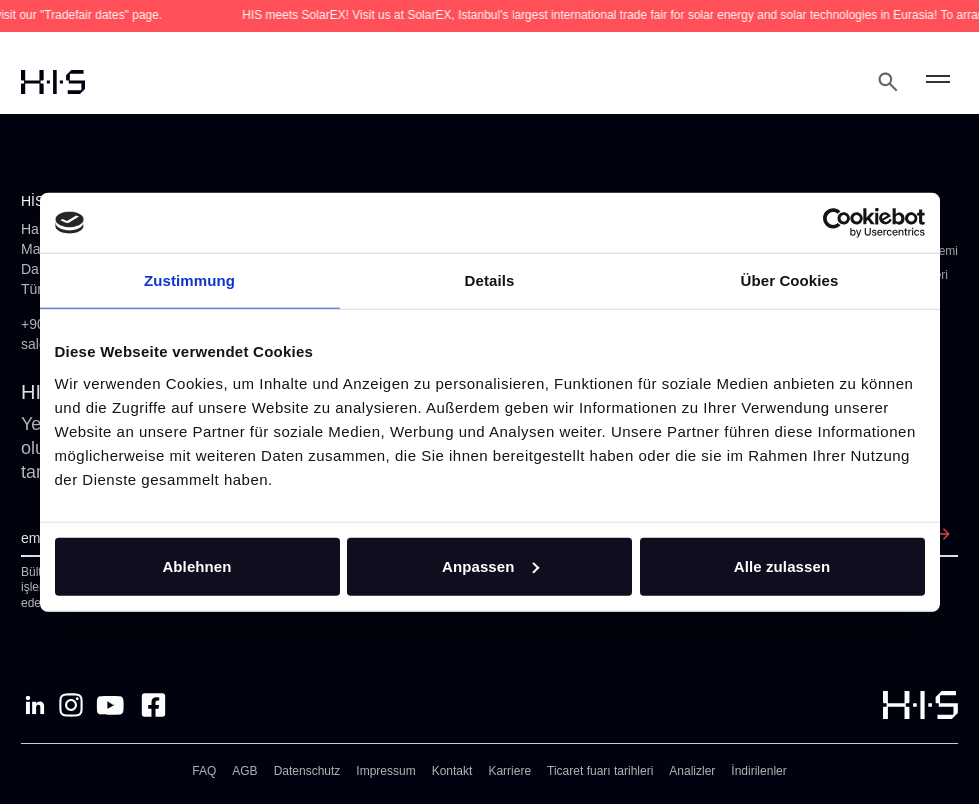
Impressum (385, 771)
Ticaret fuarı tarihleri (600, 771)
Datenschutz (307, 771)
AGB (244, 771)
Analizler (692, 771)
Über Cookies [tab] (790, 280)
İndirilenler (758, 771)
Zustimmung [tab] (189, 280)
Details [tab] (490, 280)
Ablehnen (196, 565)
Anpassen (490, 565)
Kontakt (452, 771)
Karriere (509, 771)
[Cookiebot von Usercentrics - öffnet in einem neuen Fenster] (837, 223)
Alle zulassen (782, 565)
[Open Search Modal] (888, 82)
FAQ (204, 771)
